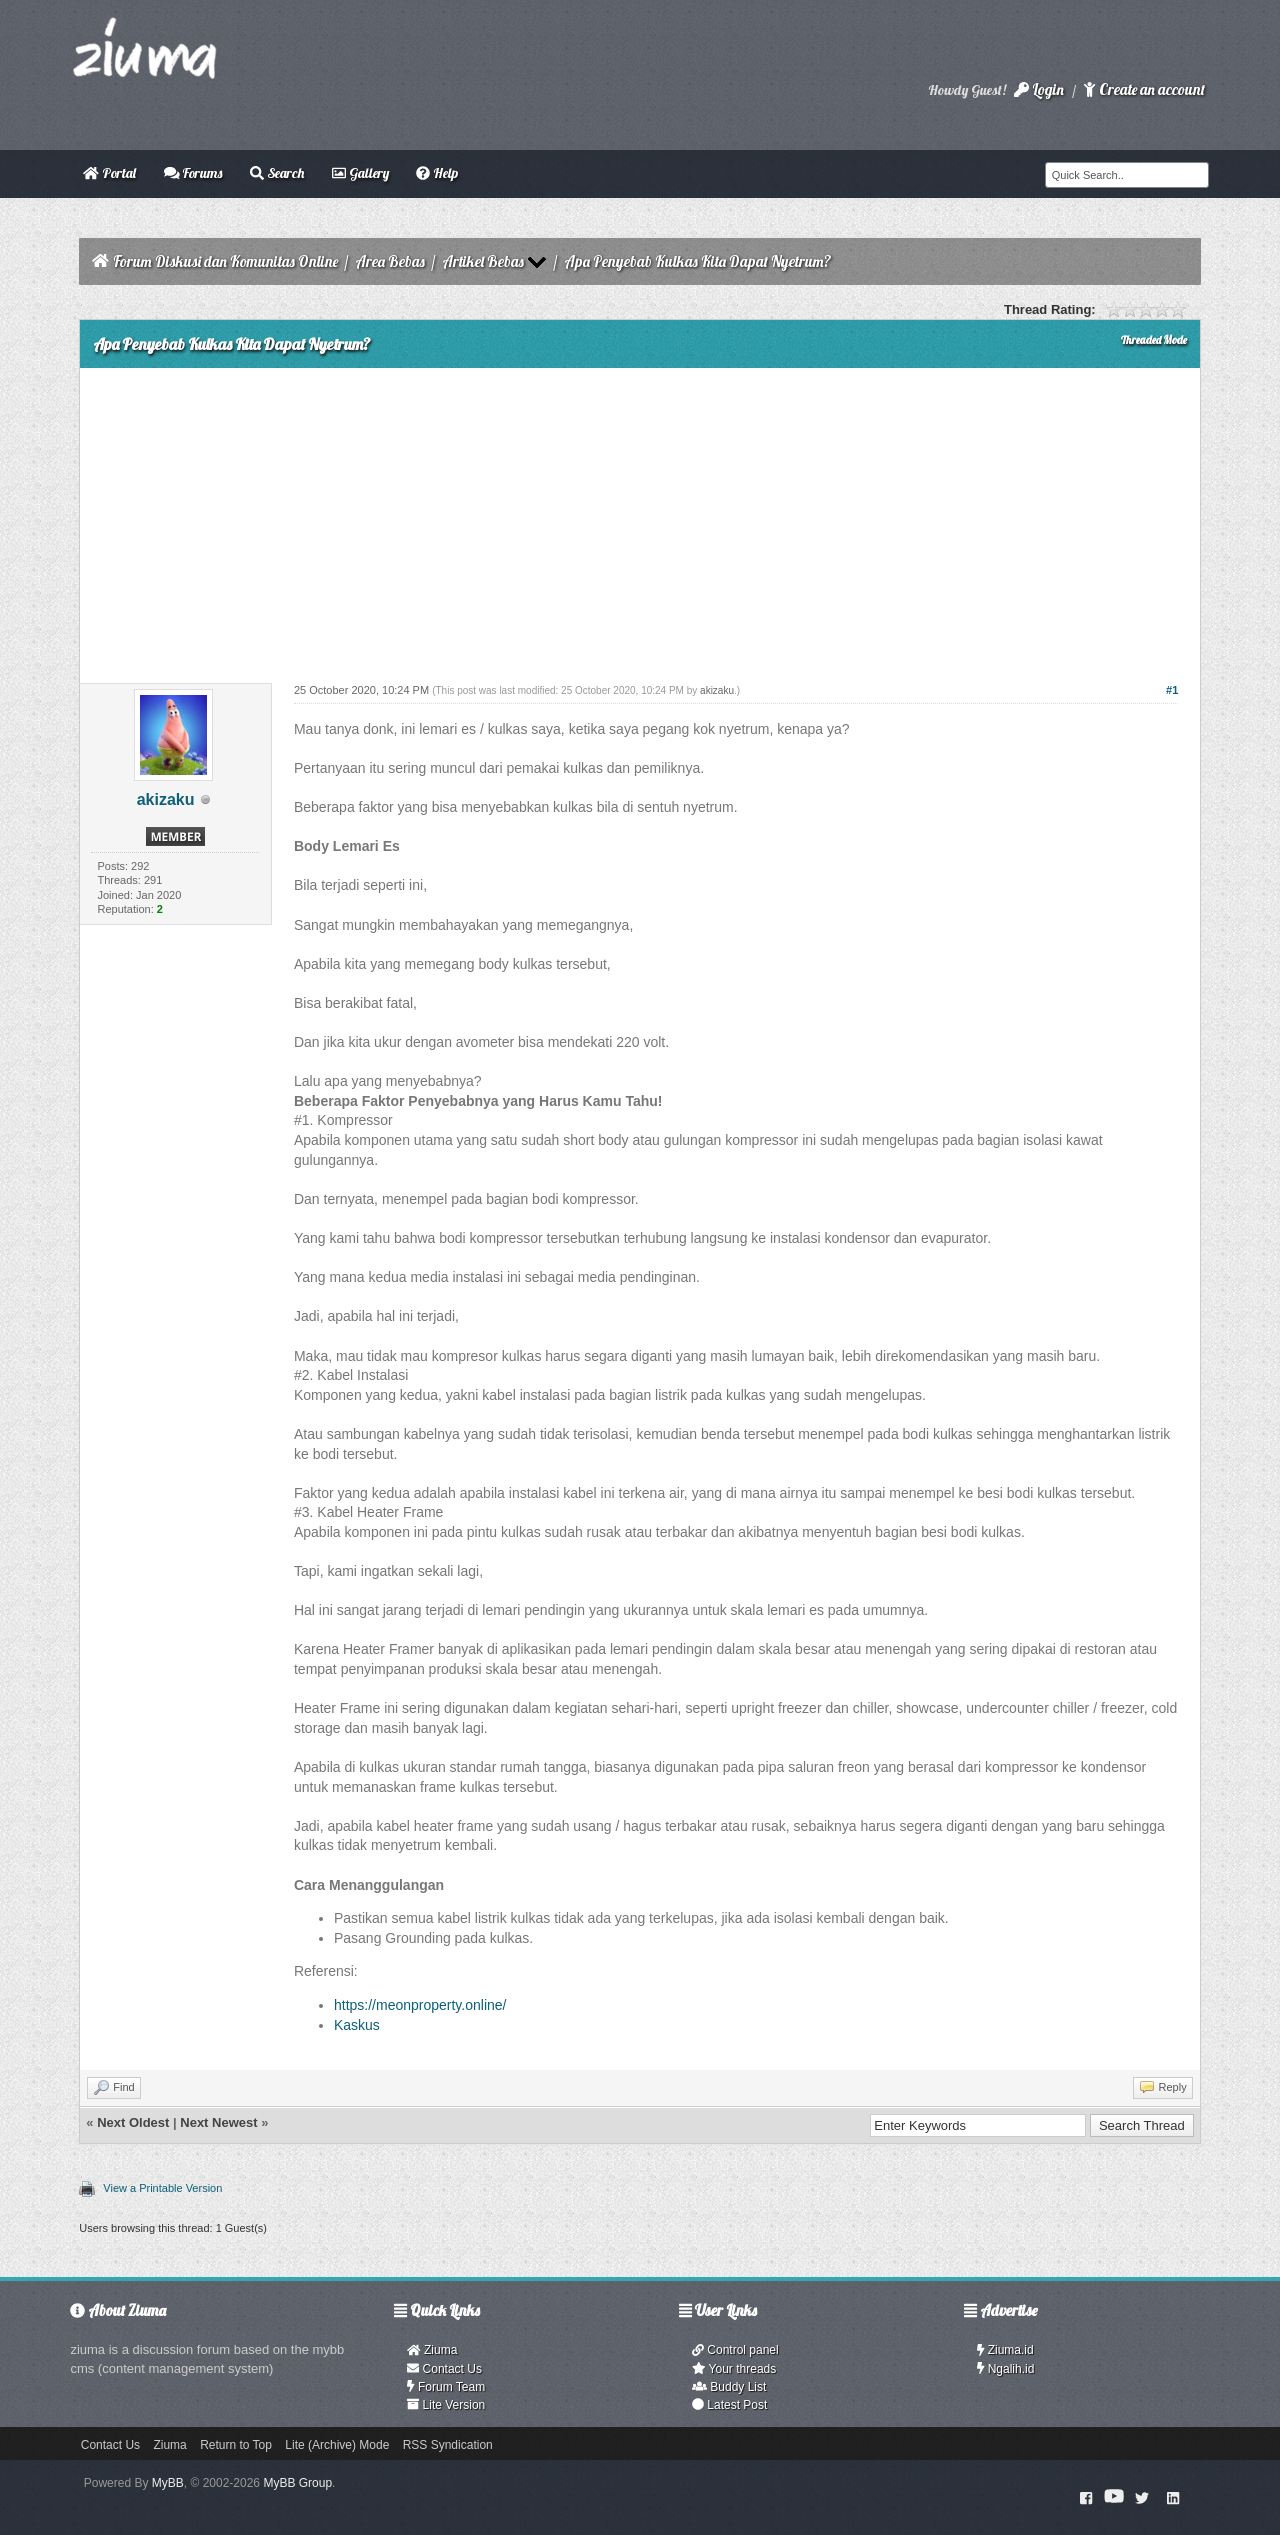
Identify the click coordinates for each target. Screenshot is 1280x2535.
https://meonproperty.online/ (420, 2005)
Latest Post (729, 2405)
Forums (193, 173)
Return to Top (236, 2445)
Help (437, 173)
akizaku (166, 799)
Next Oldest (133, 2122)
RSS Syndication (448, 2445)
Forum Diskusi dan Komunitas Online (225, 261)
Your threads (734, 2369)
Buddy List (729, 2387)
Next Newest (218, 2122)
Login (1039, 89)
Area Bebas (390, 261)
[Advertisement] (639, 518)
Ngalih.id (1006, 2369)
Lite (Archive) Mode (337, 2445)
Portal (109, 173)
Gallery (360, 173)
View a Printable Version (162, 2188)
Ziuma (432, 2350)
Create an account (1144, 89)
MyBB (168, 2483)
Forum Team (446, 2387)
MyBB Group (297, 2483)
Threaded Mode (1154, 340)
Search (277, 173)
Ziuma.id (1005, 2350)
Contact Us (444, 2369)
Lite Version (446, 2405)
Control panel (735, 2350)
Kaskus (357, 2025)
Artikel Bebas (483, 261)
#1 (1172, 690)
